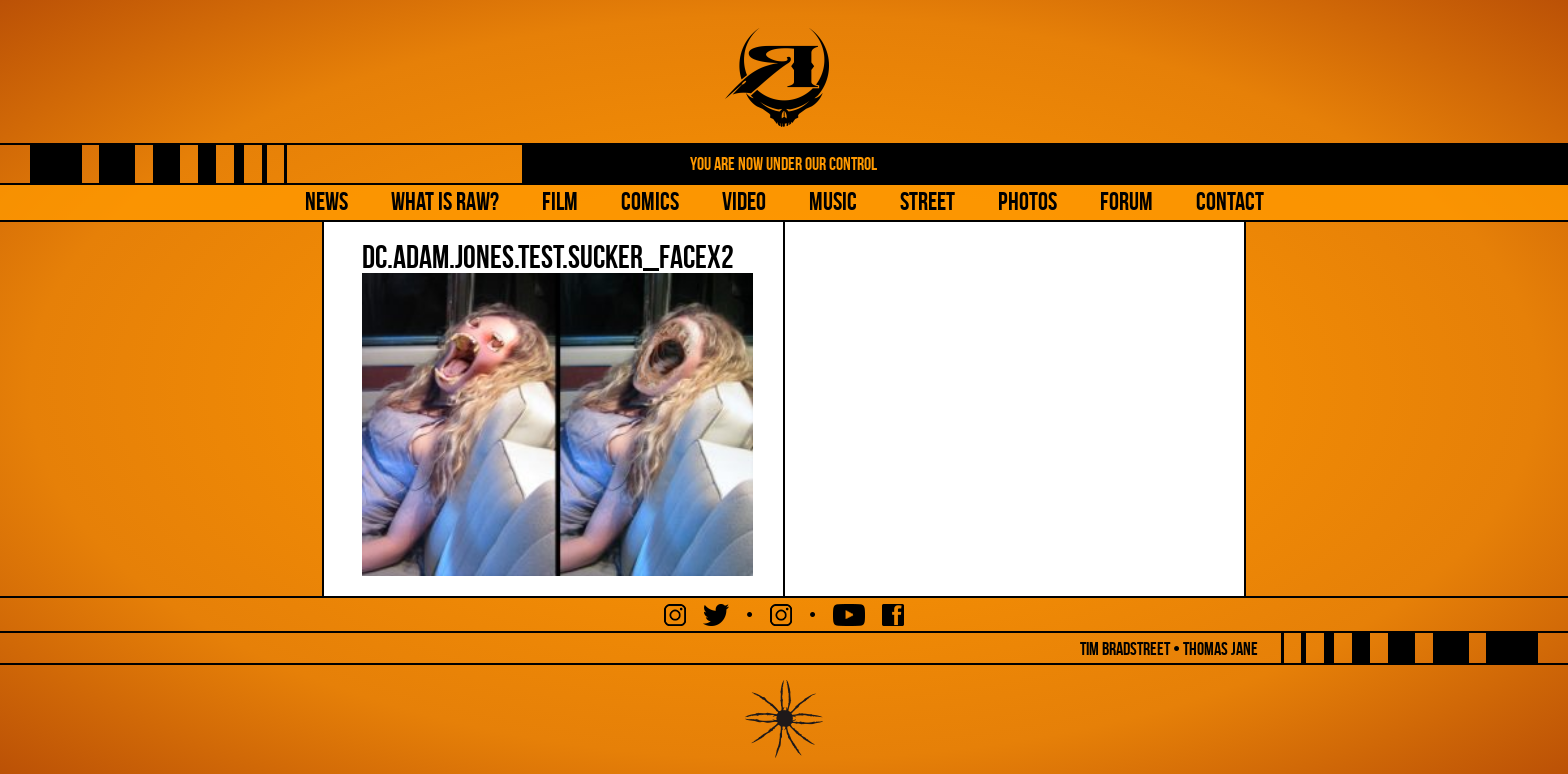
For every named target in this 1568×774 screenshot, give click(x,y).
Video (744, 201)
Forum (1126, 201)
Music (833, 201)
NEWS (326, 201)
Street (927, 201)
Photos (1027, 201)
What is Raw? (445, 201)
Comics (650, 201)
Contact (1230, 201)
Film (560, 201)
